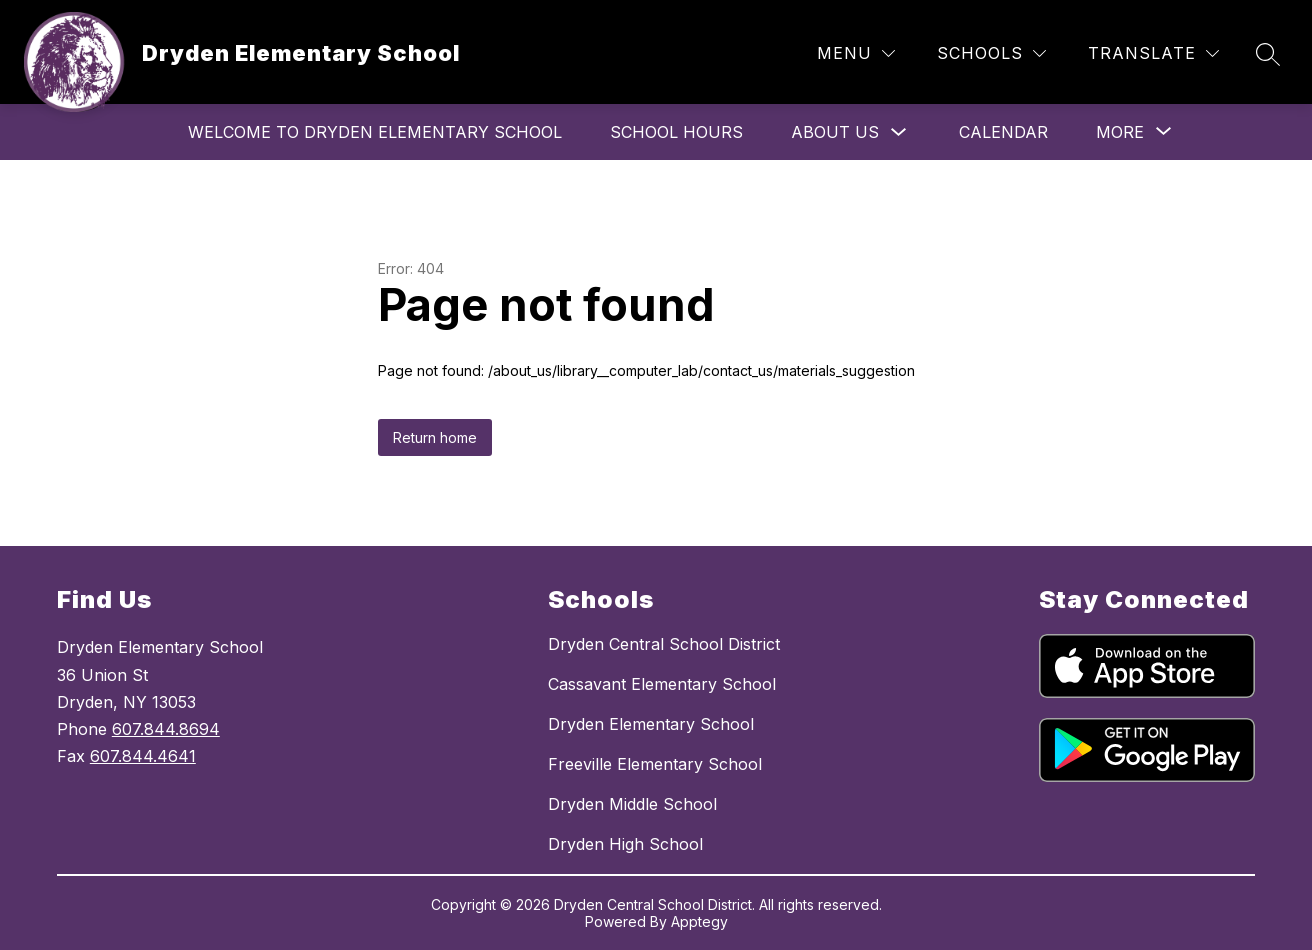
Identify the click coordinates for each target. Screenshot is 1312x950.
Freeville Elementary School (655, 764)
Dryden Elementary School (651, 724)
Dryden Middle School (632, 804)
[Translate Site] (1153, 53)
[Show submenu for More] (1120, 132)
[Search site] (1268, 54)
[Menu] (856, 53)
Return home (435, 437)
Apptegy (699, 921)
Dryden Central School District (664, 644)
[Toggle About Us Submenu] (899, 132)
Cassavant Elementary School (662, 684)
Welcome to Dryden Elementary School (375, 132)
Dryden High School (625, 844)
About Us (835, 132)
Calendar (1003, 132)
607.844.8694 (166, 729)
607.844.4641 (143, 756)
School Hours (676, 132)
